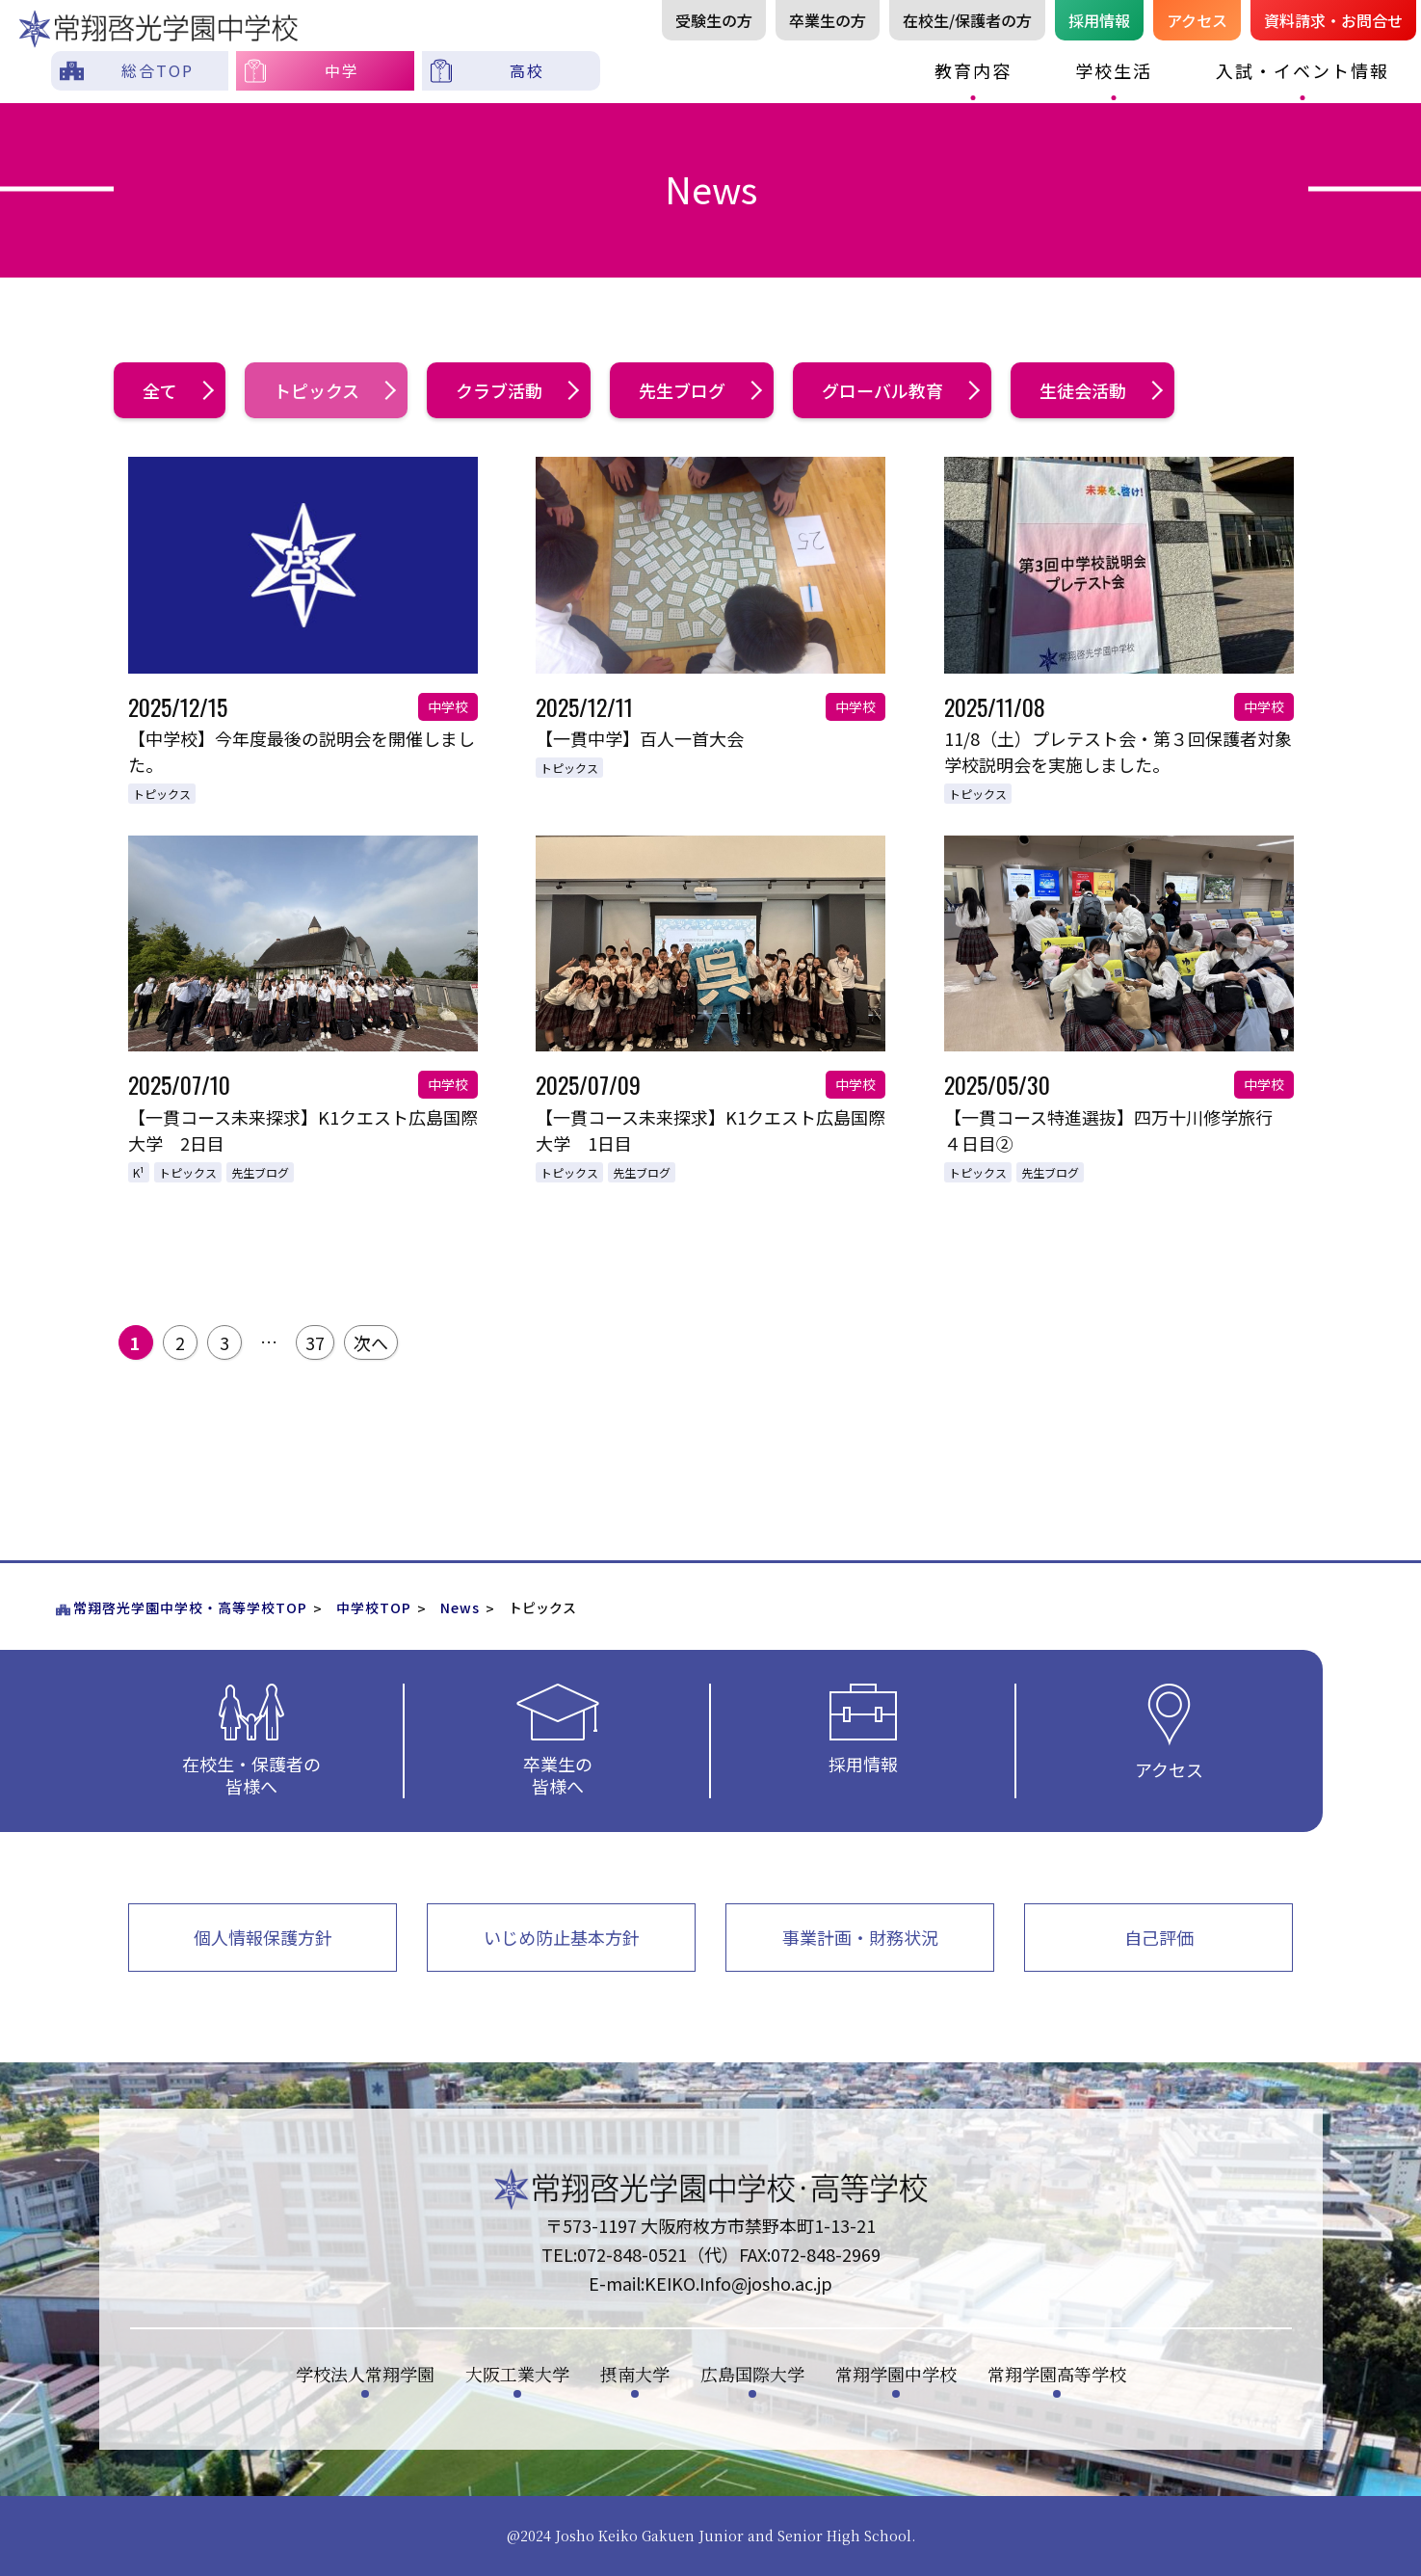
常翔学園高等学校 (1056, 2373)
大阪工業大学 (517, 2373)
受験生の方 (713, 20)
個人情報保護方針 (263, 1937)
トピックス (333, 390)
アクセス (1197, 20)
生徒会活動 (1099, 390)
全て (177, 390)
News (460, 1607)
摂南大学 (635, 2373)
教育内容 (973, 70)
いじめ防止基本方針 (562, 1937)
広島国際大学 (752, 2373)
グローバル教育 (899, 390)
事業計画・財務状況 (860, 1937)
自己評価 (1159, 1937)
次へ (371, 1342)
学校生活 (1113, 70)
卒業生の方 (827, 20)
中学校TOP (373, 1607)
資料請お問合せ (1333, 20)
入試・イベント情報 (1302, 70)
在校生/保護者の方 (967, 20)
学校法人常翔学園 (365, 2373)
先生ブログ (699, 390)
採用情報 (1099, 20)
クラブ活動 (516, 390)
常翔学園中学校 (896, 2373)
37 (315, 1342)
